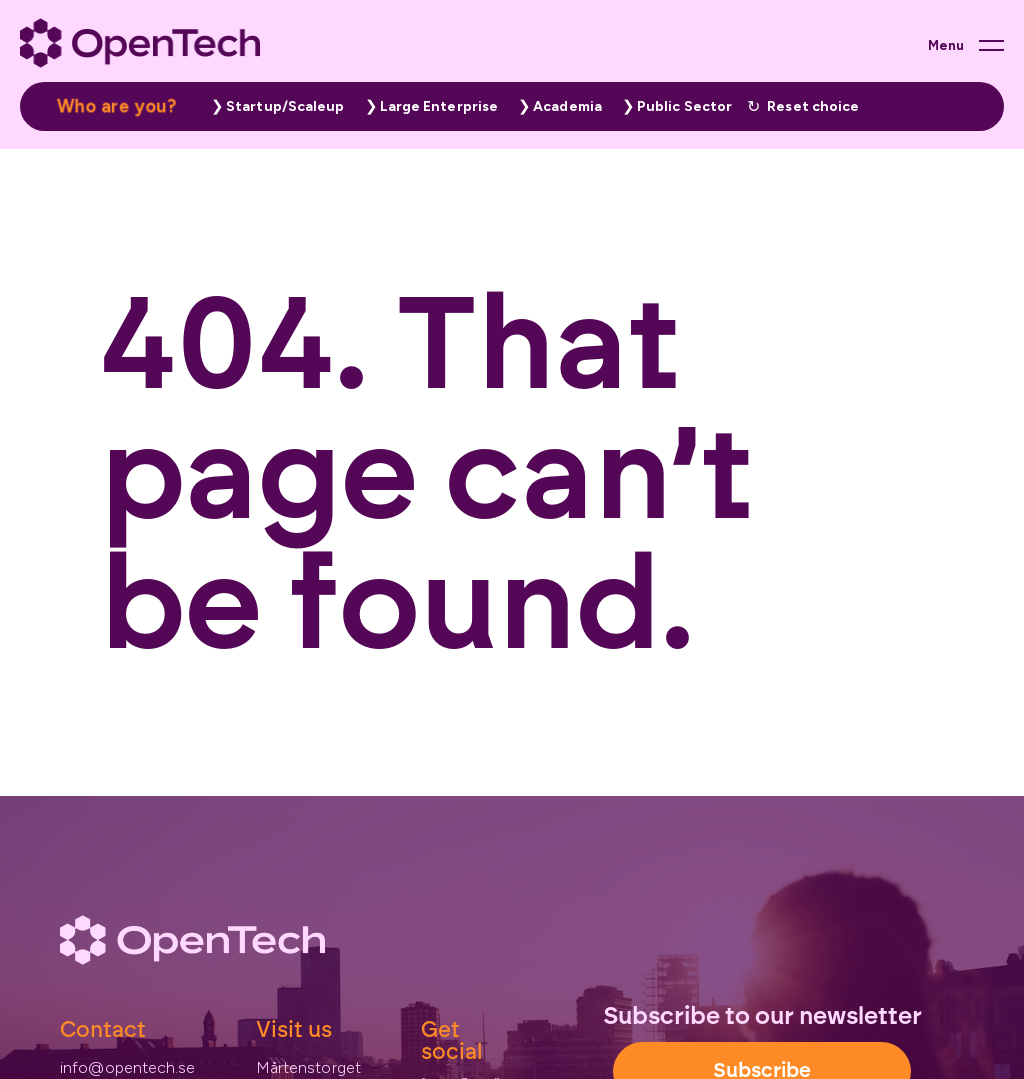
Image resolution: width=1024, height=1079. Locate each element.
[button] (273, 106)
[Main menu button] (966, 45)
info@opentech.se (128, 1067)
